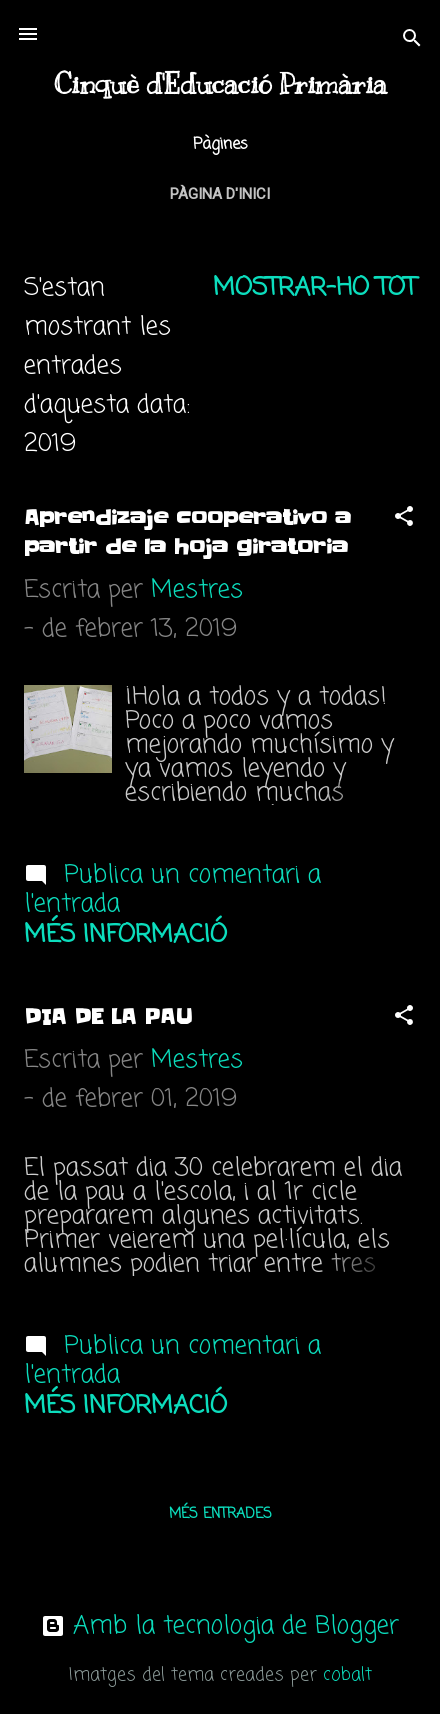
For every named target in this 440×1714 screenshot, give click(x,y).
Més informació (125, 935)
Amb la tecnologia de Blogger (220, 1626)
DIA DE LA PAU (108, 1017)
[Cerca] (412, 40)
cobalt (347, 1675)
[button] (404, 518)
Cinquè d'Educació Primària (220, 84)
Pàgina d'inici (220, 194)
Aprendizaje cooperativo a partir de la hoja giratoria (187, 532)
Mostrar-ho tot (314, 288)
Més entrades (220, 1514)
